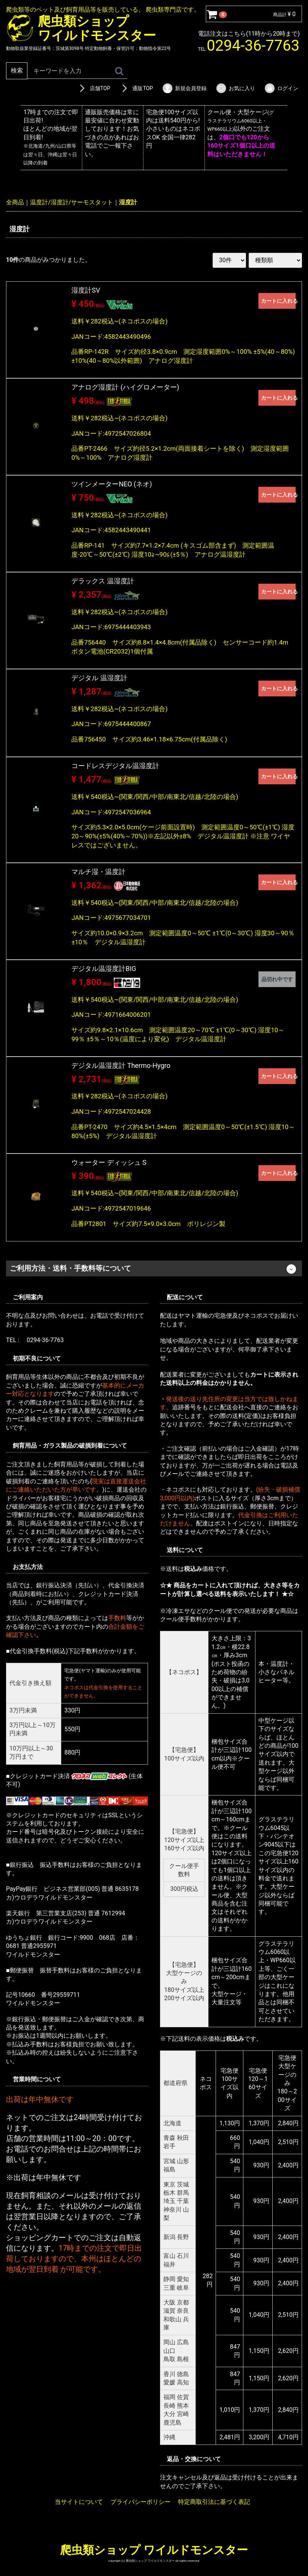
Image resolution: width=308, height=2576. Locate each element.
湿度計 (128, 202)
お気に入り (235, 88)
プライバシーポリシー (140, 2501)
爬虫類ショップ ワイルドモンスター (154, 2549)
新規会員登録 (184, 88)
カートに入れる (278, 301)
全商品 (15, 202)
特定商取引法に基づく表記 (214, 2501)
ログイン (281, 88)
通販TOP (136, 88)
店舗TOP (93, 88)
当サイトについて (79, 2501)
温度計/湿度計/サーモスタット (71, 202)
